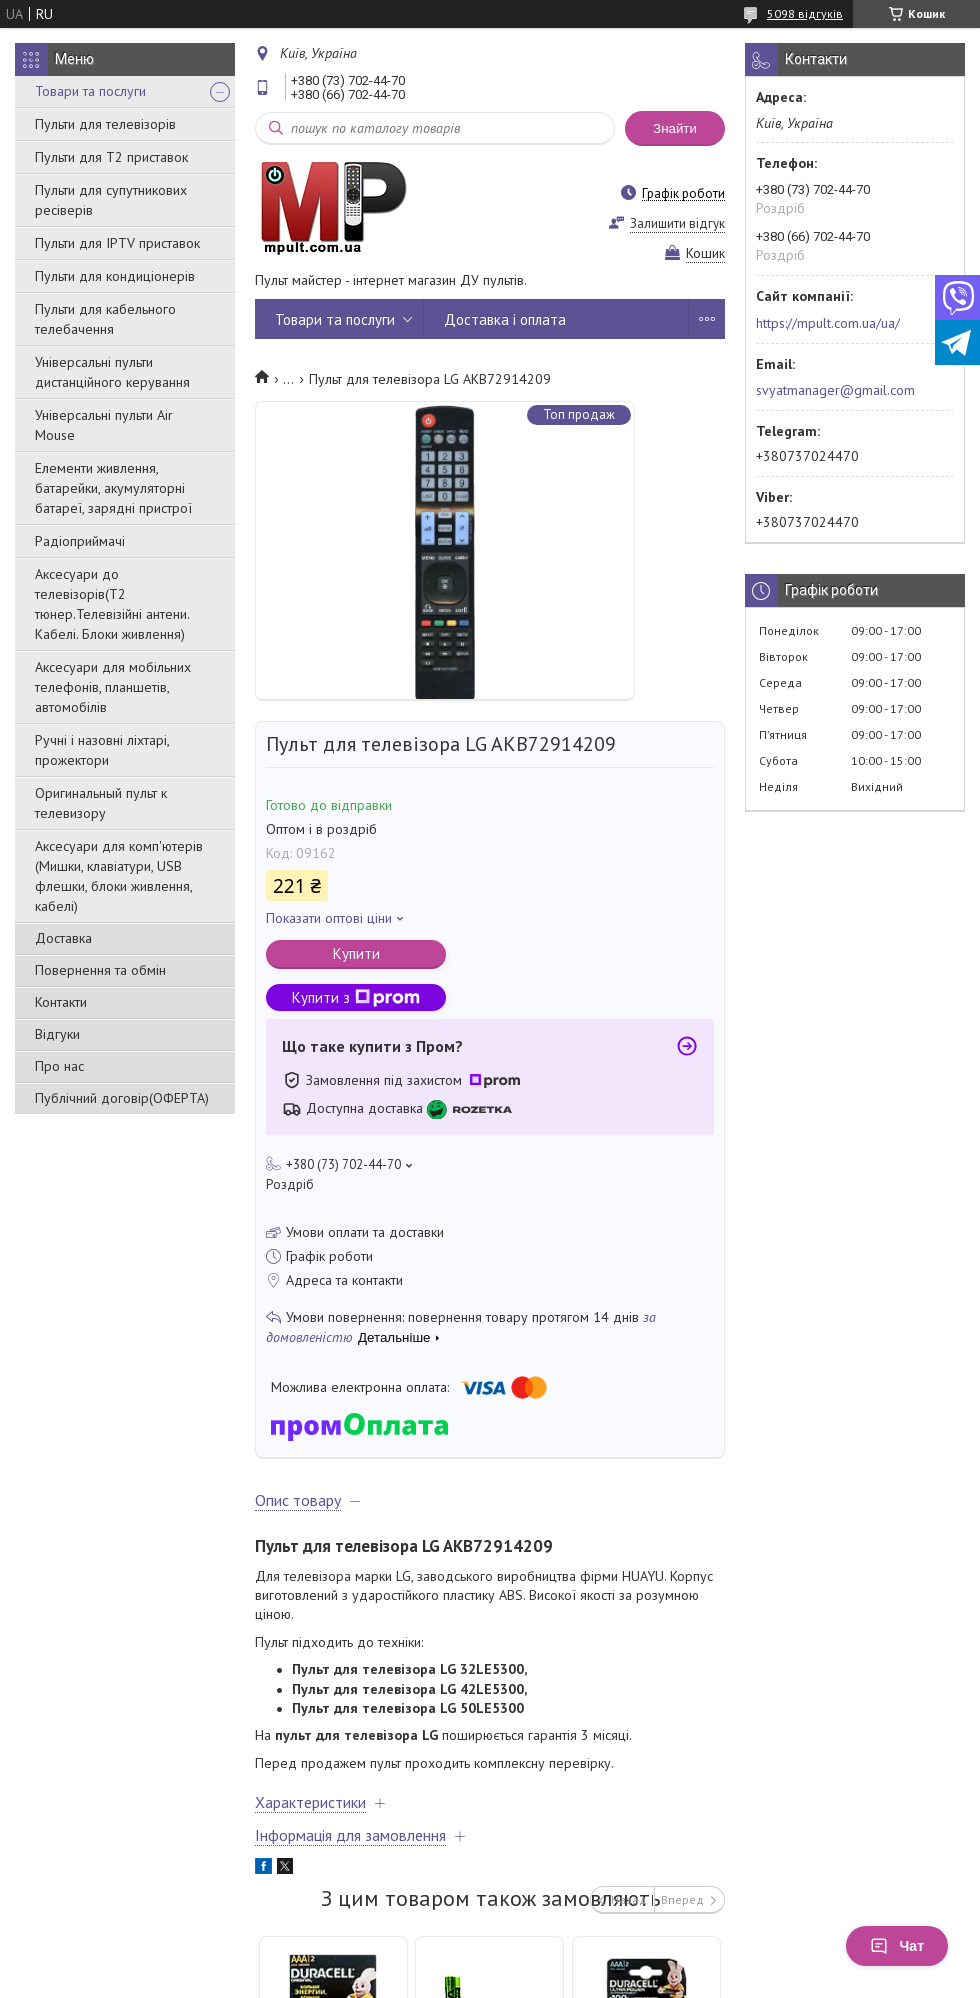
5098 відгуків (805, 13)
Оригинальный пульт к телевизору (101, 803)
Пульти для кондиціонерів (115, 276)
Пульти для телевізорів (105, 124)
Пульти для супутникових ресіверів (111, 200)
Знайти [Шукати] (675, 128)
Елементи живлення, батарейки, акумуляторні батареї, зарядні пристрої (113, 488)
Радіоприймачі (80, 541)
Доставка (63, 938)
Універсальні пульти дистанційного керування (112, 372)
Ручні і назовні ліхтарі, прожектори (102, 750)
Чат (897, 1946)
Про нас (59, 1066)
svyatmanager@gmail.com (835, 390)
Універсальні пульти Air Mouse (104, 425)
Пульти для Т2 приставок (111, 157)
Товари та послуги (90, 91)
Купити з (356, 997)
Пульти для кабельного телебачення (105, 319)
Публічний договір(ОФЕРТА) (122, 1098)
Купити (356, 953)
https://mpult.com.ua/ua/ (828, 323)
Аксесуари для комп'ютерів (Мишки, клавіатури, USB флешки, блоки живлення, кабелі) (119, 876)
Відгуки (57, 1034)
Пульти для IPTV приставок (117, 243)
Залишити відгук (677, 223)
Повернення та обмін (100, 970)
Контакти (61, 1002)
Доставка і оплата (505, 319)
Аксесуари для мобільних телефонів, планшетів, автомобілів (113, 687)
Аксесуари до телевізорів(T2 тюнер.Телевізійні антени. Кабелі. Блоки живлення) (112, 604)
